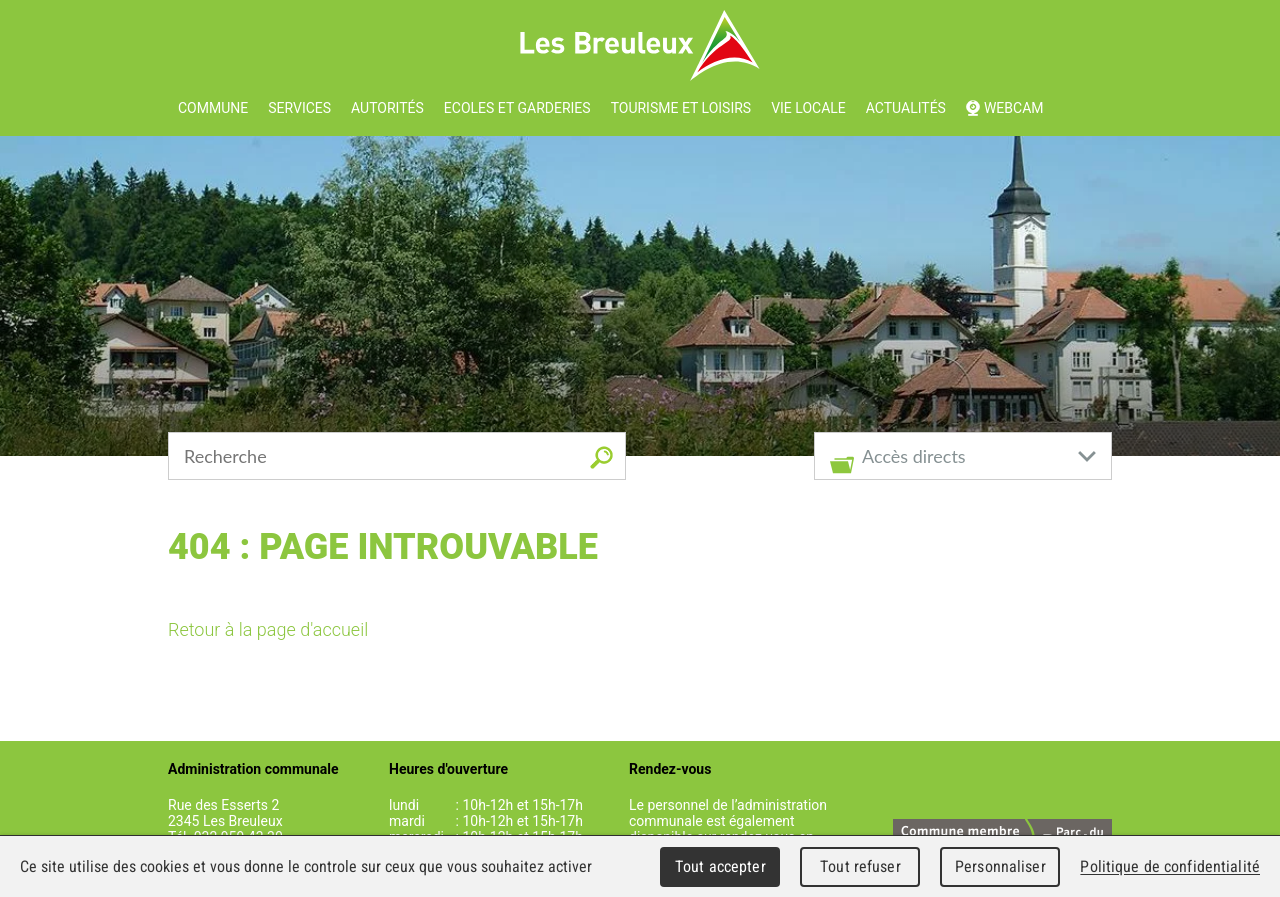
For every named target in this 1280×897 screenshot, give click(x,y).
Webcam (1014, 108)
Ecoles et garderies (517, 108)
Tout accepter (720, 866)
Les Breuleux (640, 45)
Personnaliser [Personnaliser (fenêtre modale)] (1000, 866)
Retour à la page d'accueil (268, 629)
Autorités (387, 108)
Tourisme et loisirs (681, 108)
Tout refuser (860, 866)
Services (299, 108)
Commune (213, 108)
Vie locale (808, 108)
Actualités (906, 108)
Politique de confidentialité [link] (1170, 866)
